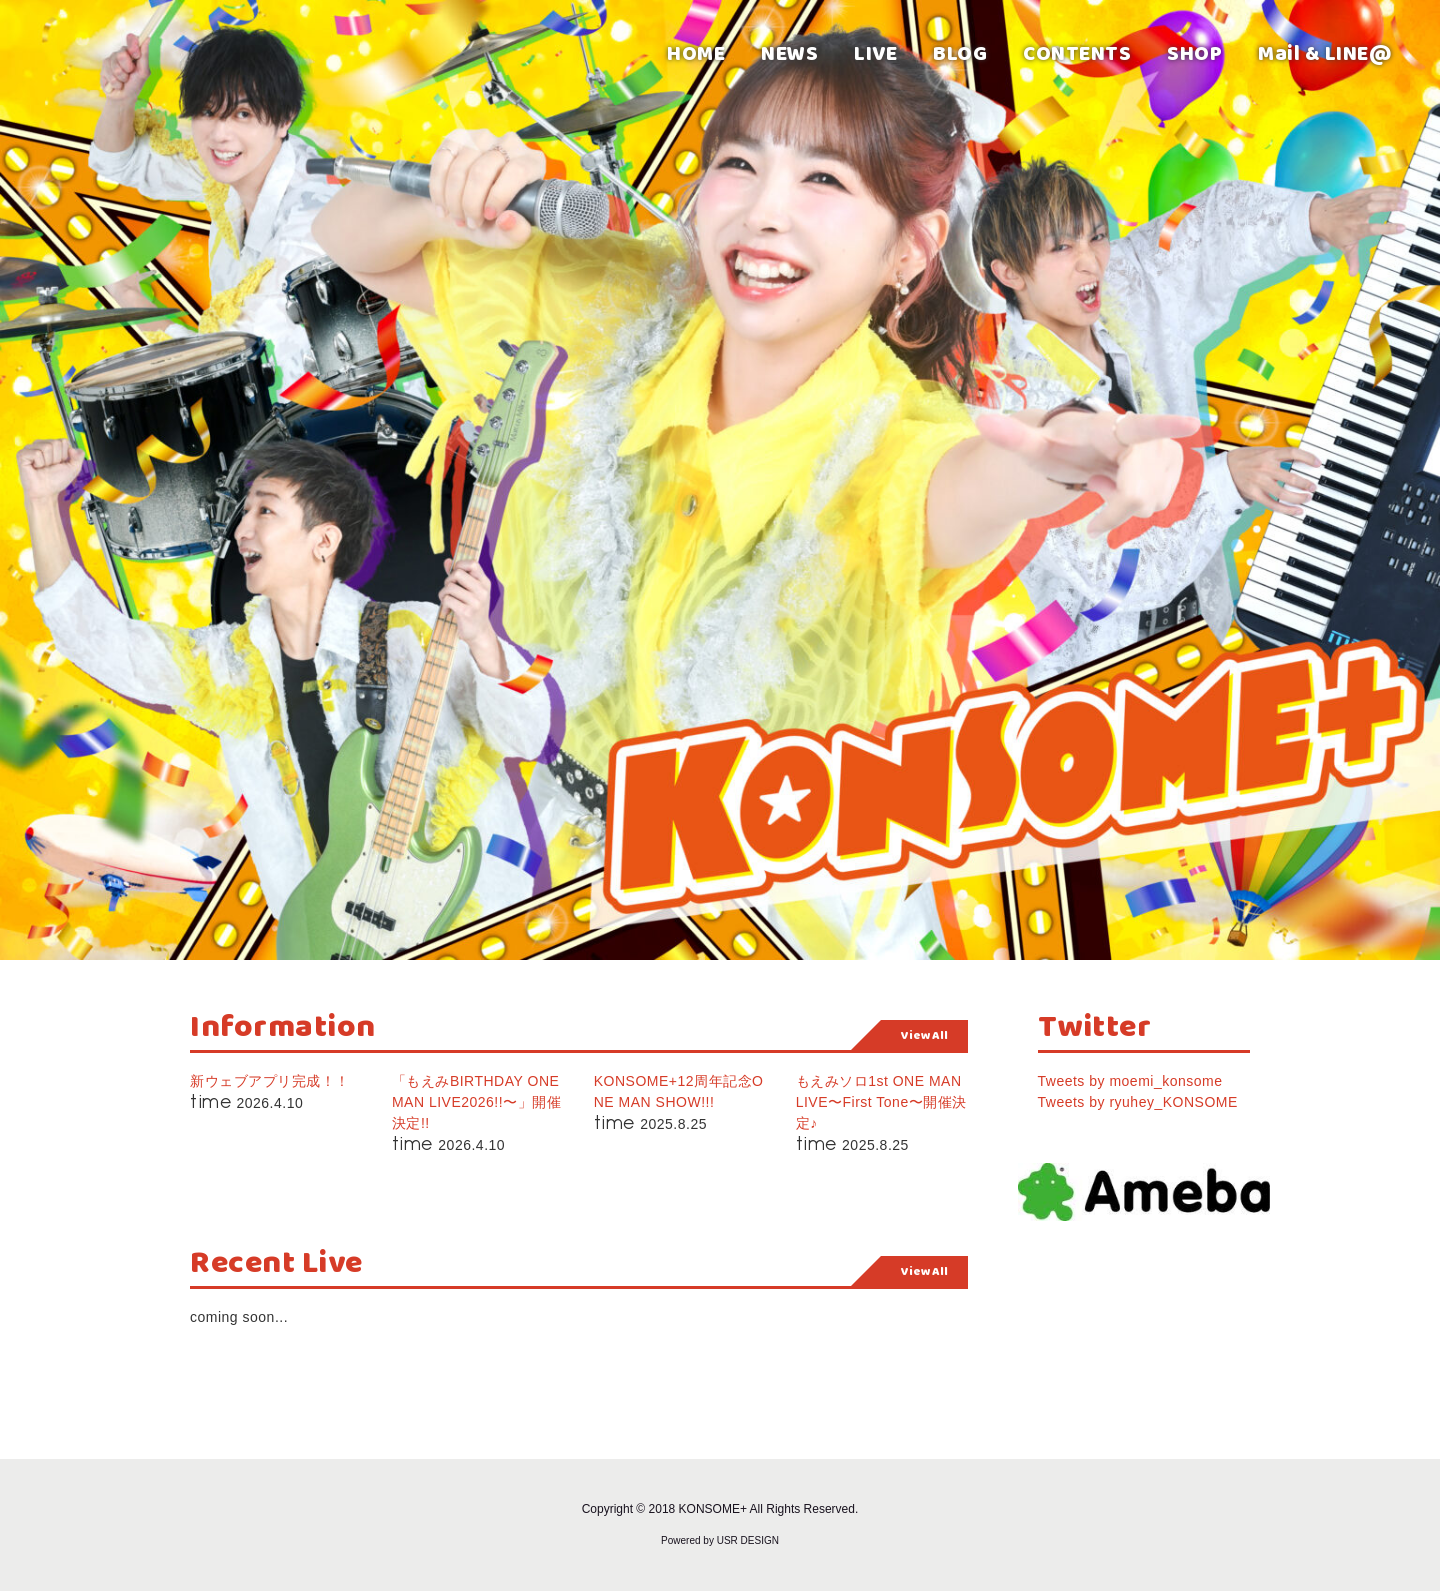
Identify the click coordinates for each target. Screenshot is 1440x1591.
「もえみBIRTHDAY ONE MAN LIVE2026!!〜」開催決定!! (476, 1102)
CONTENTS (1077, 52)
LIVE (875, 52)
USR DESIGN (748, 1540)
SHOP (1194, 52)
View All (924, 1035)
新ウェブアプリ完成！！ (270, 1081)
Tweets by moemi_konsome (1130, 1081)
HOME (696, 52)
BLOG (960, 52)
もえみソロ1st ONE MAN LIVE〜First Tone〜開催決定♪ (881, 1102)
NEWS (789, 52)
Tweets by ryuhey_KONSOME (1138, 1102)
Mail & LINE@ (1325, 52)
